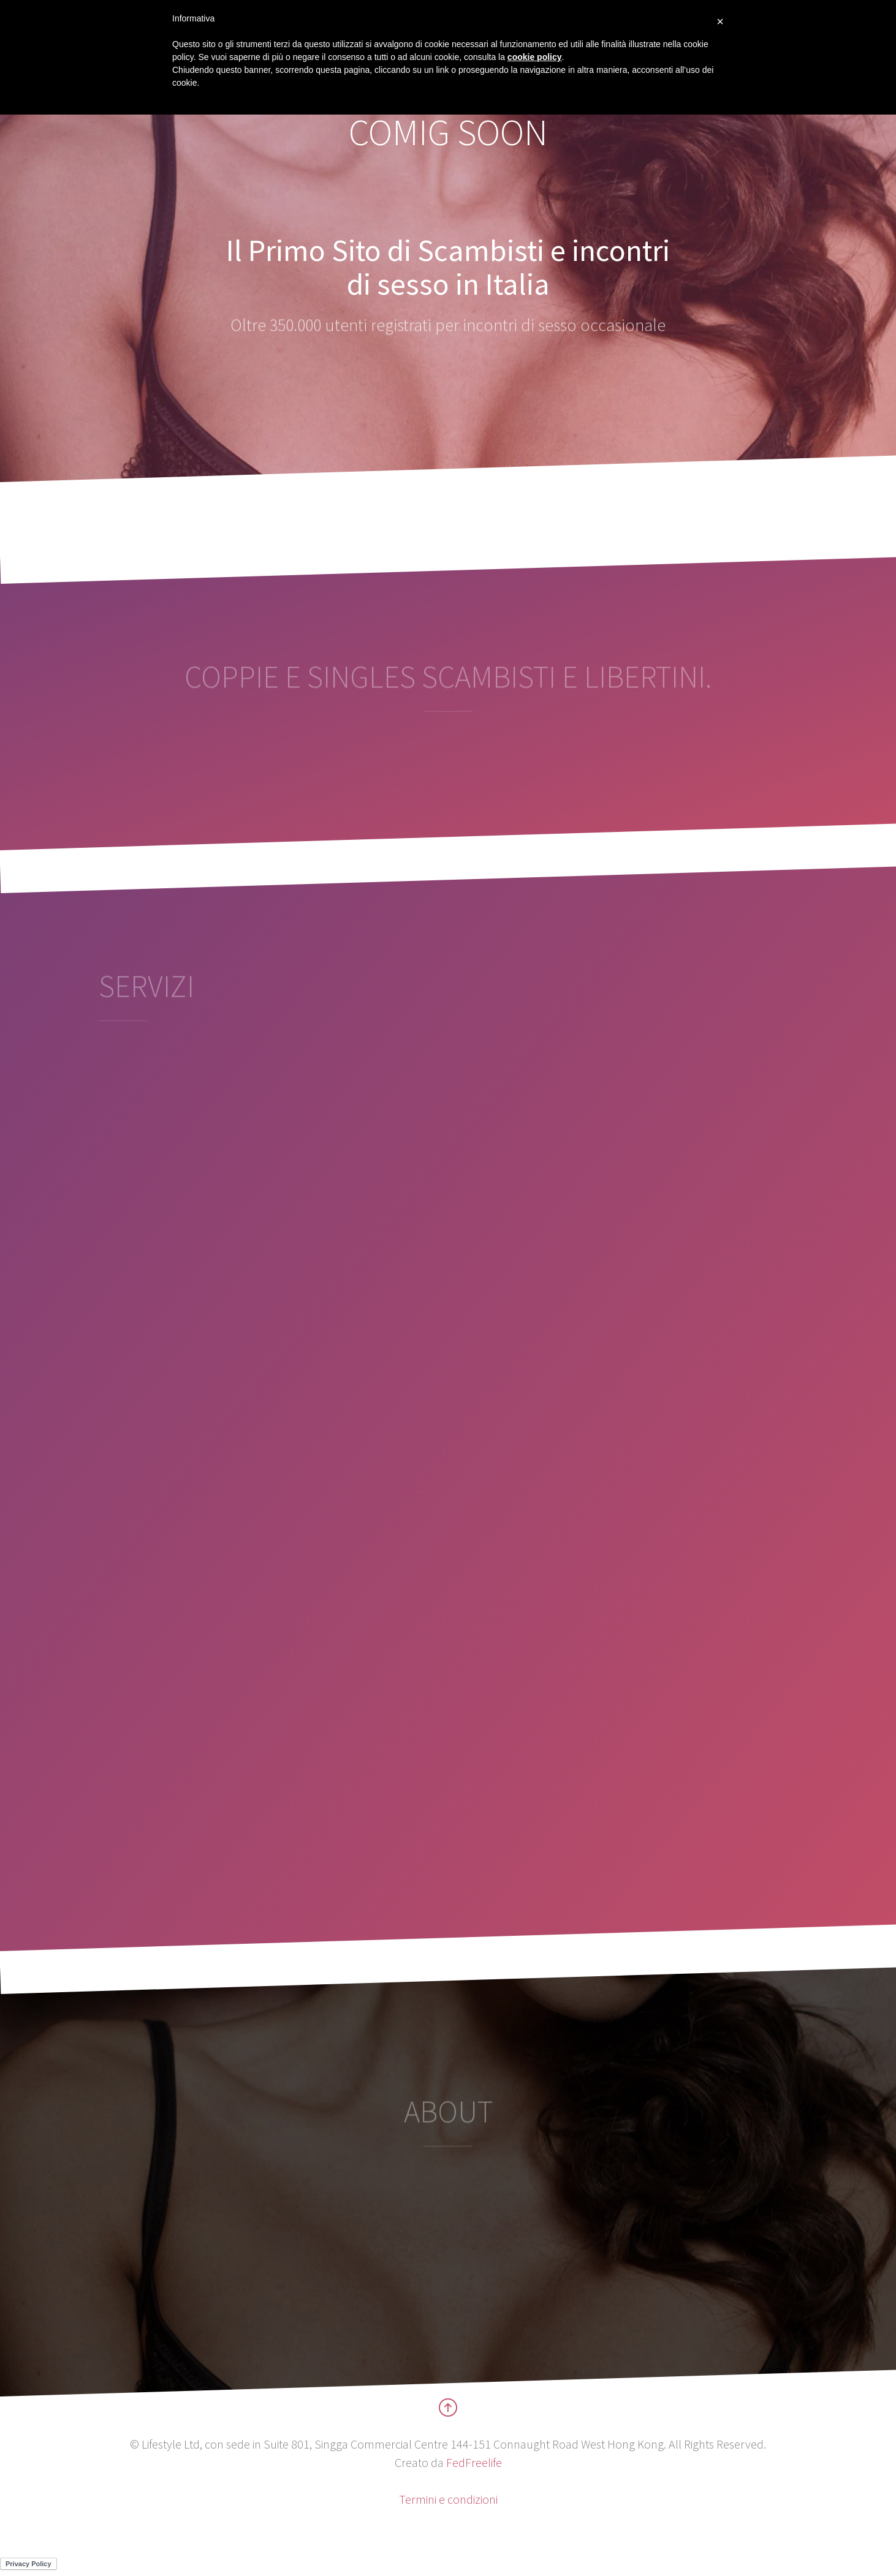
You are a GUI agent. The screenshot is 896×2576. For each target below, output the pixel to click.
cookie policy (534, 57)
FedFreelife (474, 2462)
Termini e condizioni (448, 2499)
